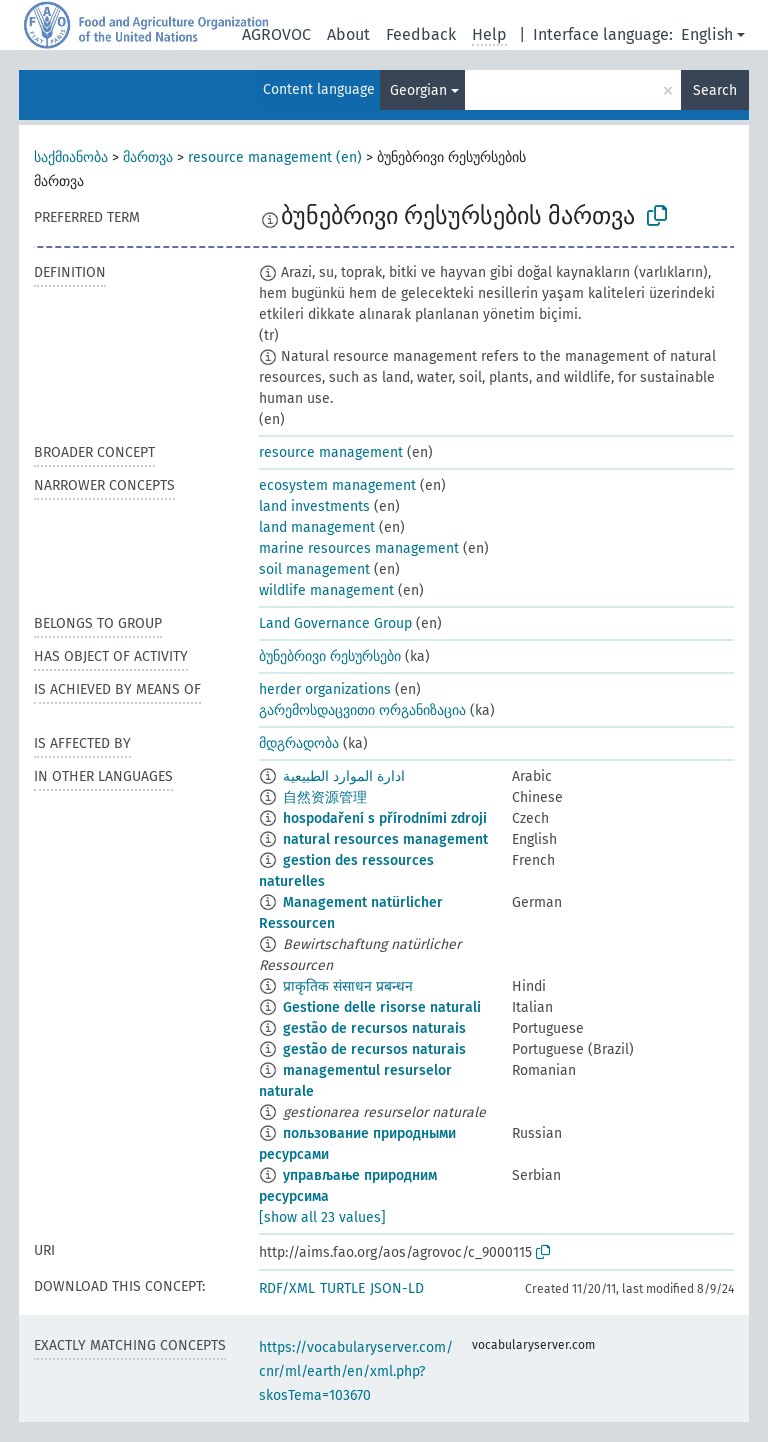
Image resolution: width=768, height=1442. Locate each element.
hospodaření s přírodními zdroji (385, 818)
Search (715, 90)
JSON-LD (397, 1288)
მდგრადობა (299, 743)
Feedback (421, 34)
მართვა (148, 157)
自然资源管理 (325, 797)
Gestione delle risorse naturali (382, 1007)
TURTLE (342, 1288)
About (348, 34)
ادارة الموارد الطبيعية (344, 776)
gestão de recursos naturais (374, 1028)
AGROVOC (276, 34)
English (707, 34)
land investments (314, 506)
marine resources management (359, 548)
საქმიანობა (71, 157)
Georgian (418, 90)
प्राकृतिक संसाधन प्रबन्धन (348, 986)
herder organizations (325, 689)
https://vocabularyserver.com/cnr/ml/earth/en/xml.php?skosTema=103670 (356, 1371)
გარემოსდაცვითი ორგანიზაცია (362, 710)
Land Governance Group (335, 623)
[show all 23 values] (322, 1217)
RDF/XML (287, 1288)
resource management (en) (275, 157)
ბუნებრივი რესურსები (330, 656)
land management (317, 527)
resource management (331, 452)
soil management (314, 569)
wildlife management (326, 590)
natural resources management (385, 839)
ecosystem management (337, 485)
